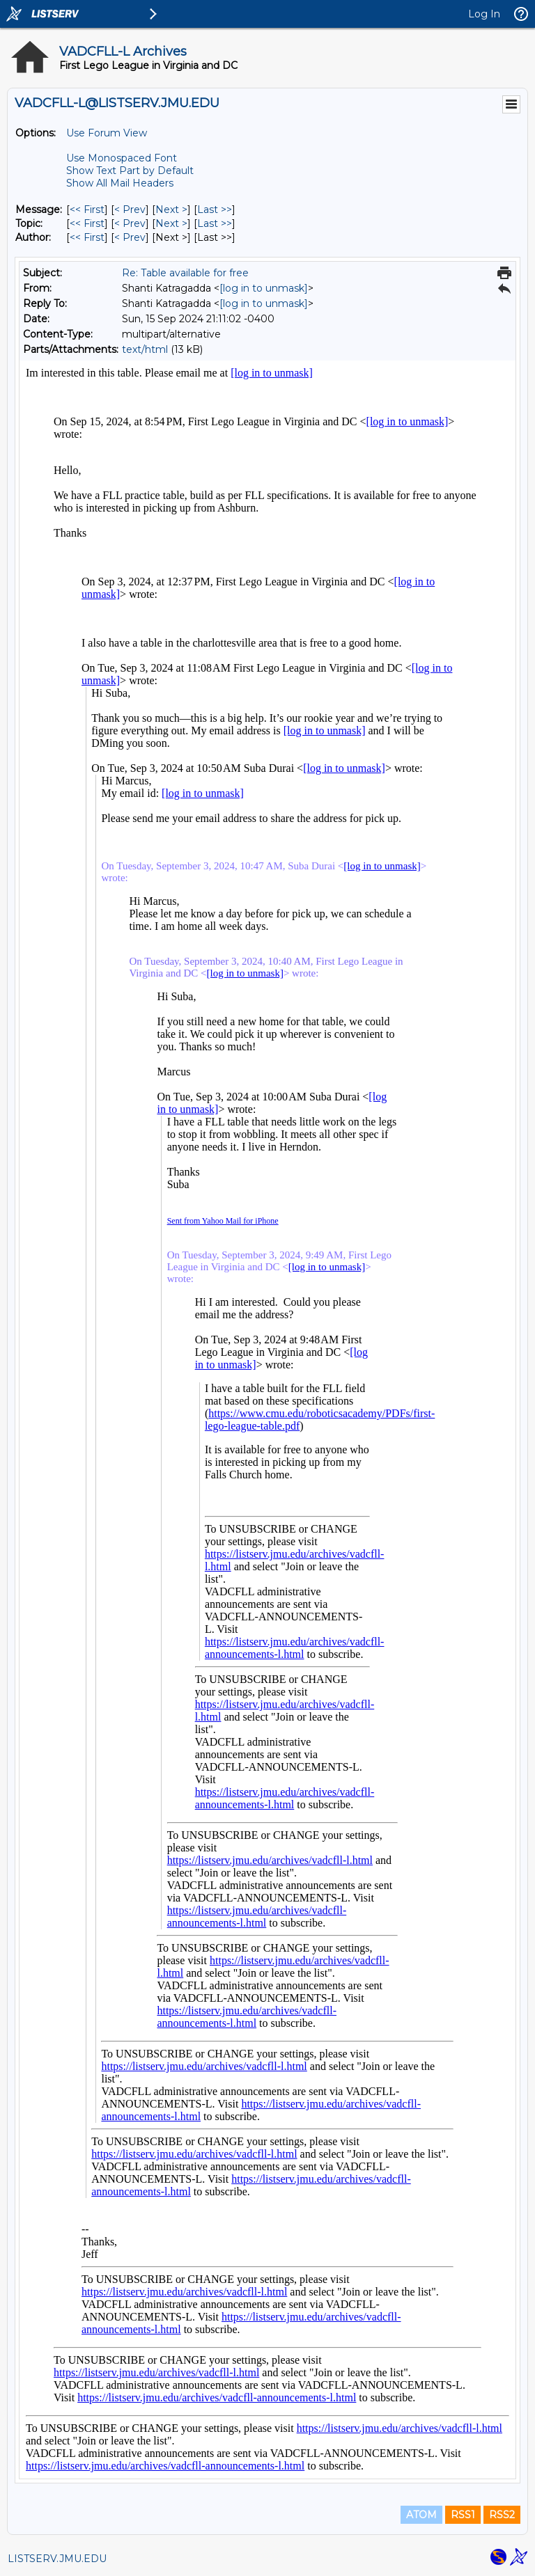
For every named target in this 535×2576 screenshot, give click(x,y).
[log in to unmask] (263, 288)
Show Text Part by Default (130, 170)
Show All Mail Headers (119, 183)
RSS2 (502, 2514)
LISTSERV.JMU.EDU (57, 2558)
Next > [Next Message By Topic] (171, 223)
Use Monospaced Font (121, 158)
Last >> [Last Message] (214, 209)
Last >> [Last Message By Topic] (214, 223)
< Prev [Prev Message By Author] (130, 237)
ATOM (421, 2514)
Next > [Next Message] (171, 209)
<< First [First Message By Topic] (87, 223)
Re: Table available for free (185, 273)
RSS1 (463, 2514)
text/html (145, 349)
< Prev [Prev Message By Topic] (130, 223)
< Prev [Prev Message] (130, 209)
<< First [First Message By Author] (87, 237)
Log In (484, 14)
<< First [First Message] (87, 209)
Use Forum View (106, 133)
